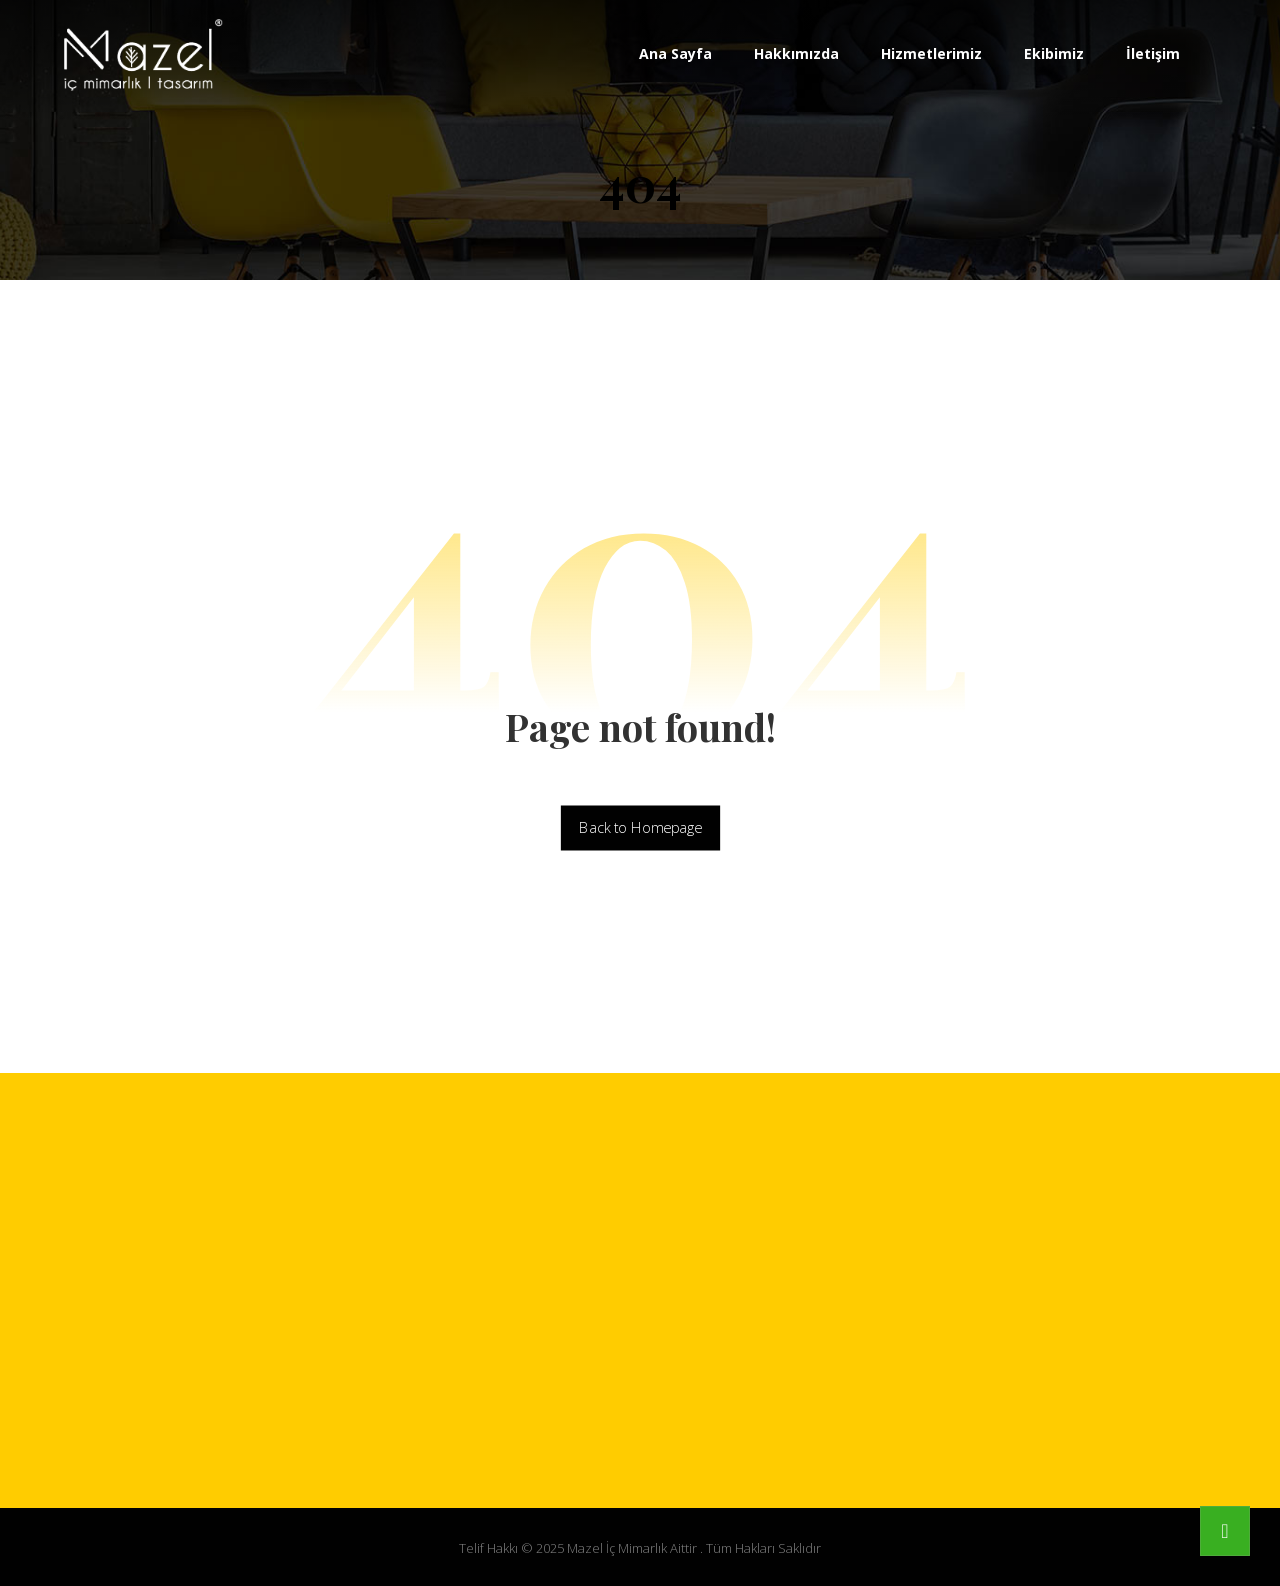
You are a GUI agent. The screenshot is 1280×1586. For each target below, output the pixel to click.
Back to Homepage (639, 828)
